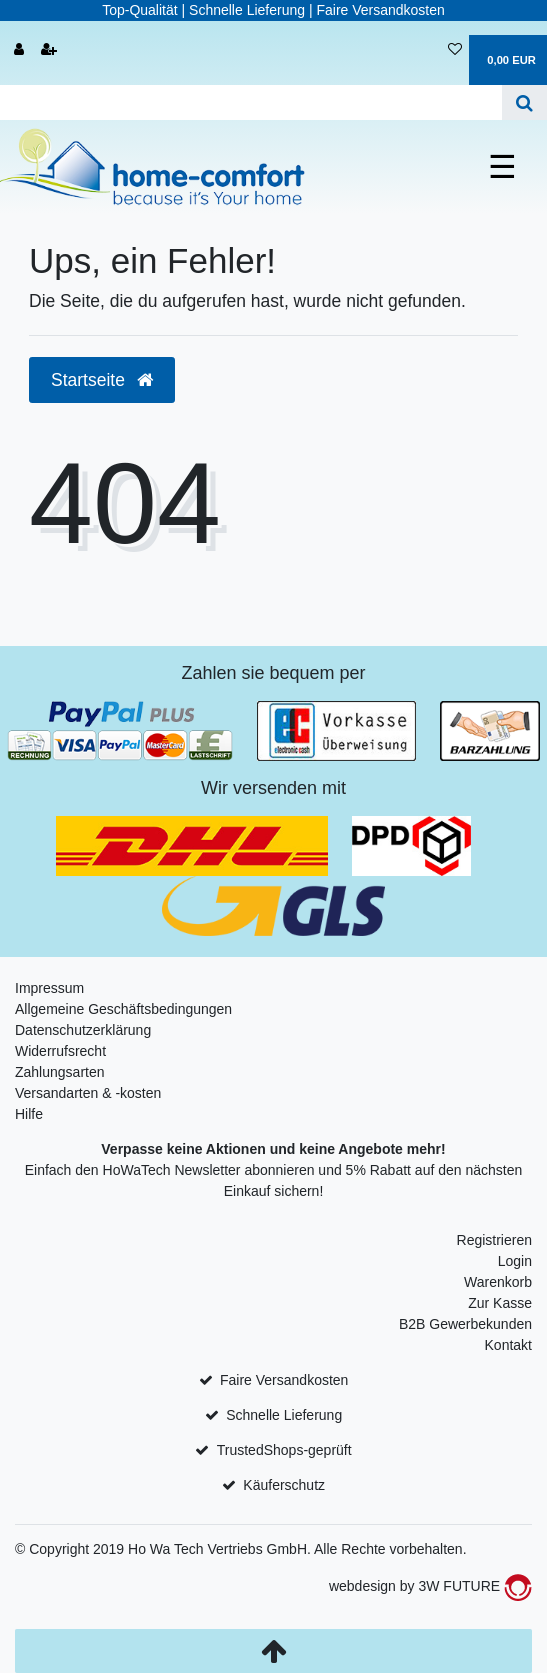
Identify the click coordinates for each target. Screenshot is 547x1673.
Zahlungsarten (60, 1072)
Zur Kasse (500, 1303)
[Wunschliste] (455, 50)
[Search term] (251, 102)
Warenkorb (498, 1282)
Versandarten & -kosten (88, 1093)
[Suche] (524, 102)
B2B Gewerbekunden (465, 1324)
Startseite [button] (102, 380)
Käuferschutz (284, 1485)
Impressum (49, 988)
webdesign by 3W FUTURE (430, 1586)
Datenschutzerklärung (83, 1030)
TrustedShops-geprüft (284, 1450)
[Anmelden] (19, 50)
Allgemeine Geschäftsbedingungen (123, 1009)
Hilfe (29, 1114)
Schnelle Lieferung (284, 1415)
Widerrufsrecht (60, 1051)
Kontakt (508, 1345)
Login (515, 1261)
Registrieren (494, 1240)
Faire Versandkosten (284, 1380)
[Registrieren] (49, 50)
